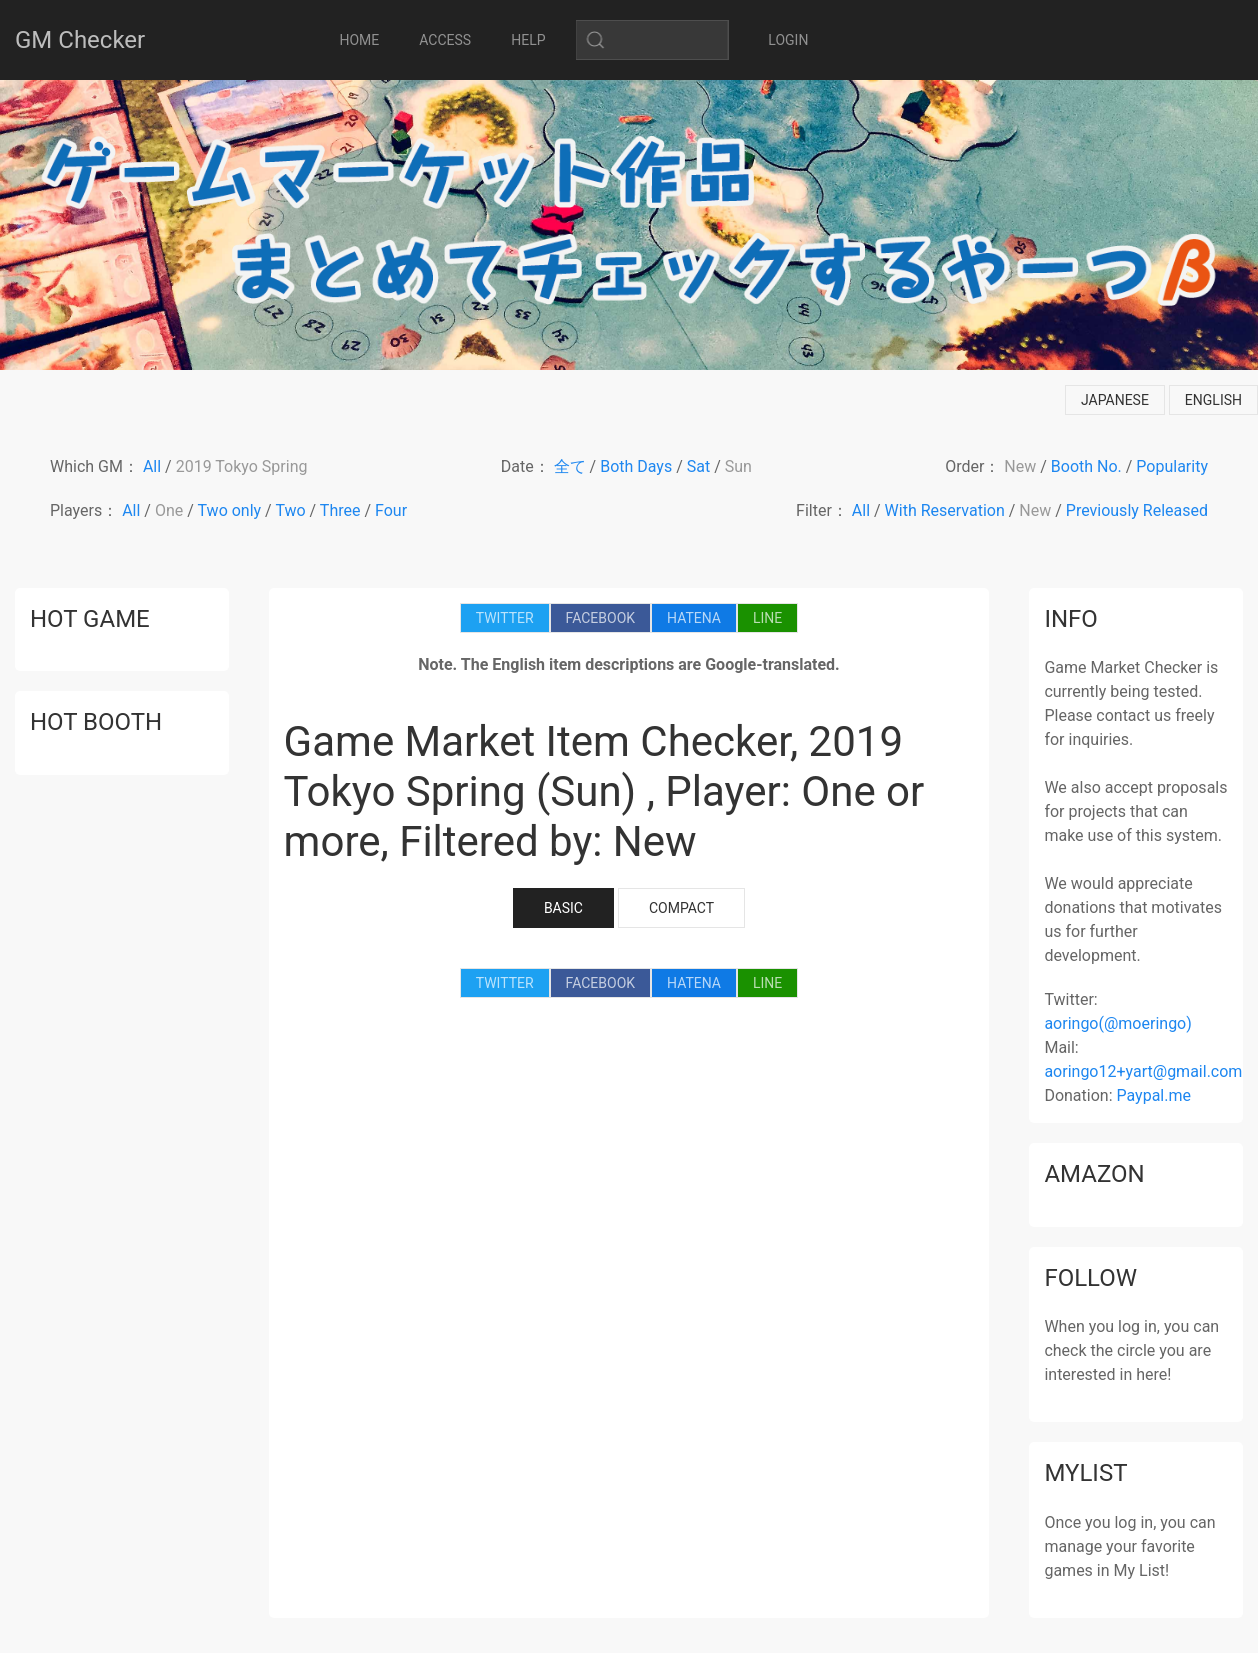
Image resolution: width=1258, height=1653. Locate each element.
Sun (738, 466)
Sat (698, 466)
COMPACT (681, 908)
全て (570, 466)
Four (391, 510)
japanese (1115, 400)
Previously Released (1137, 510)
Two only (230, 510)
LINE (767, 618)
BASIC (563, 908)
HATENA (694, 618)
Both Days (636, 466)
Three (340, 510)
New (1020, 466)
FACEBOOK (600, 618)
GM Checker (80, 40)
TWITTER (505, 618)
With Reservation (945, 510)
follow (1090, 1278)
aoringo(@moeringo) (1117, 1023)
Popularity (1172, 466)
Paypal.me (1154, 1095)
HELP (528, 40)
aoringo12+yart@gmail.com (1143, 1071)
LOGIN (788, 40)
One (169, 510)
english (1213, 400)
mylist (1085, 1473)
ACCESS (445, 40)
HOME (360, 40)
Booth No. (1086, 466)
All (152, 466)
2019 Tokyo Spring (242, 466)
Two (290, 510)
